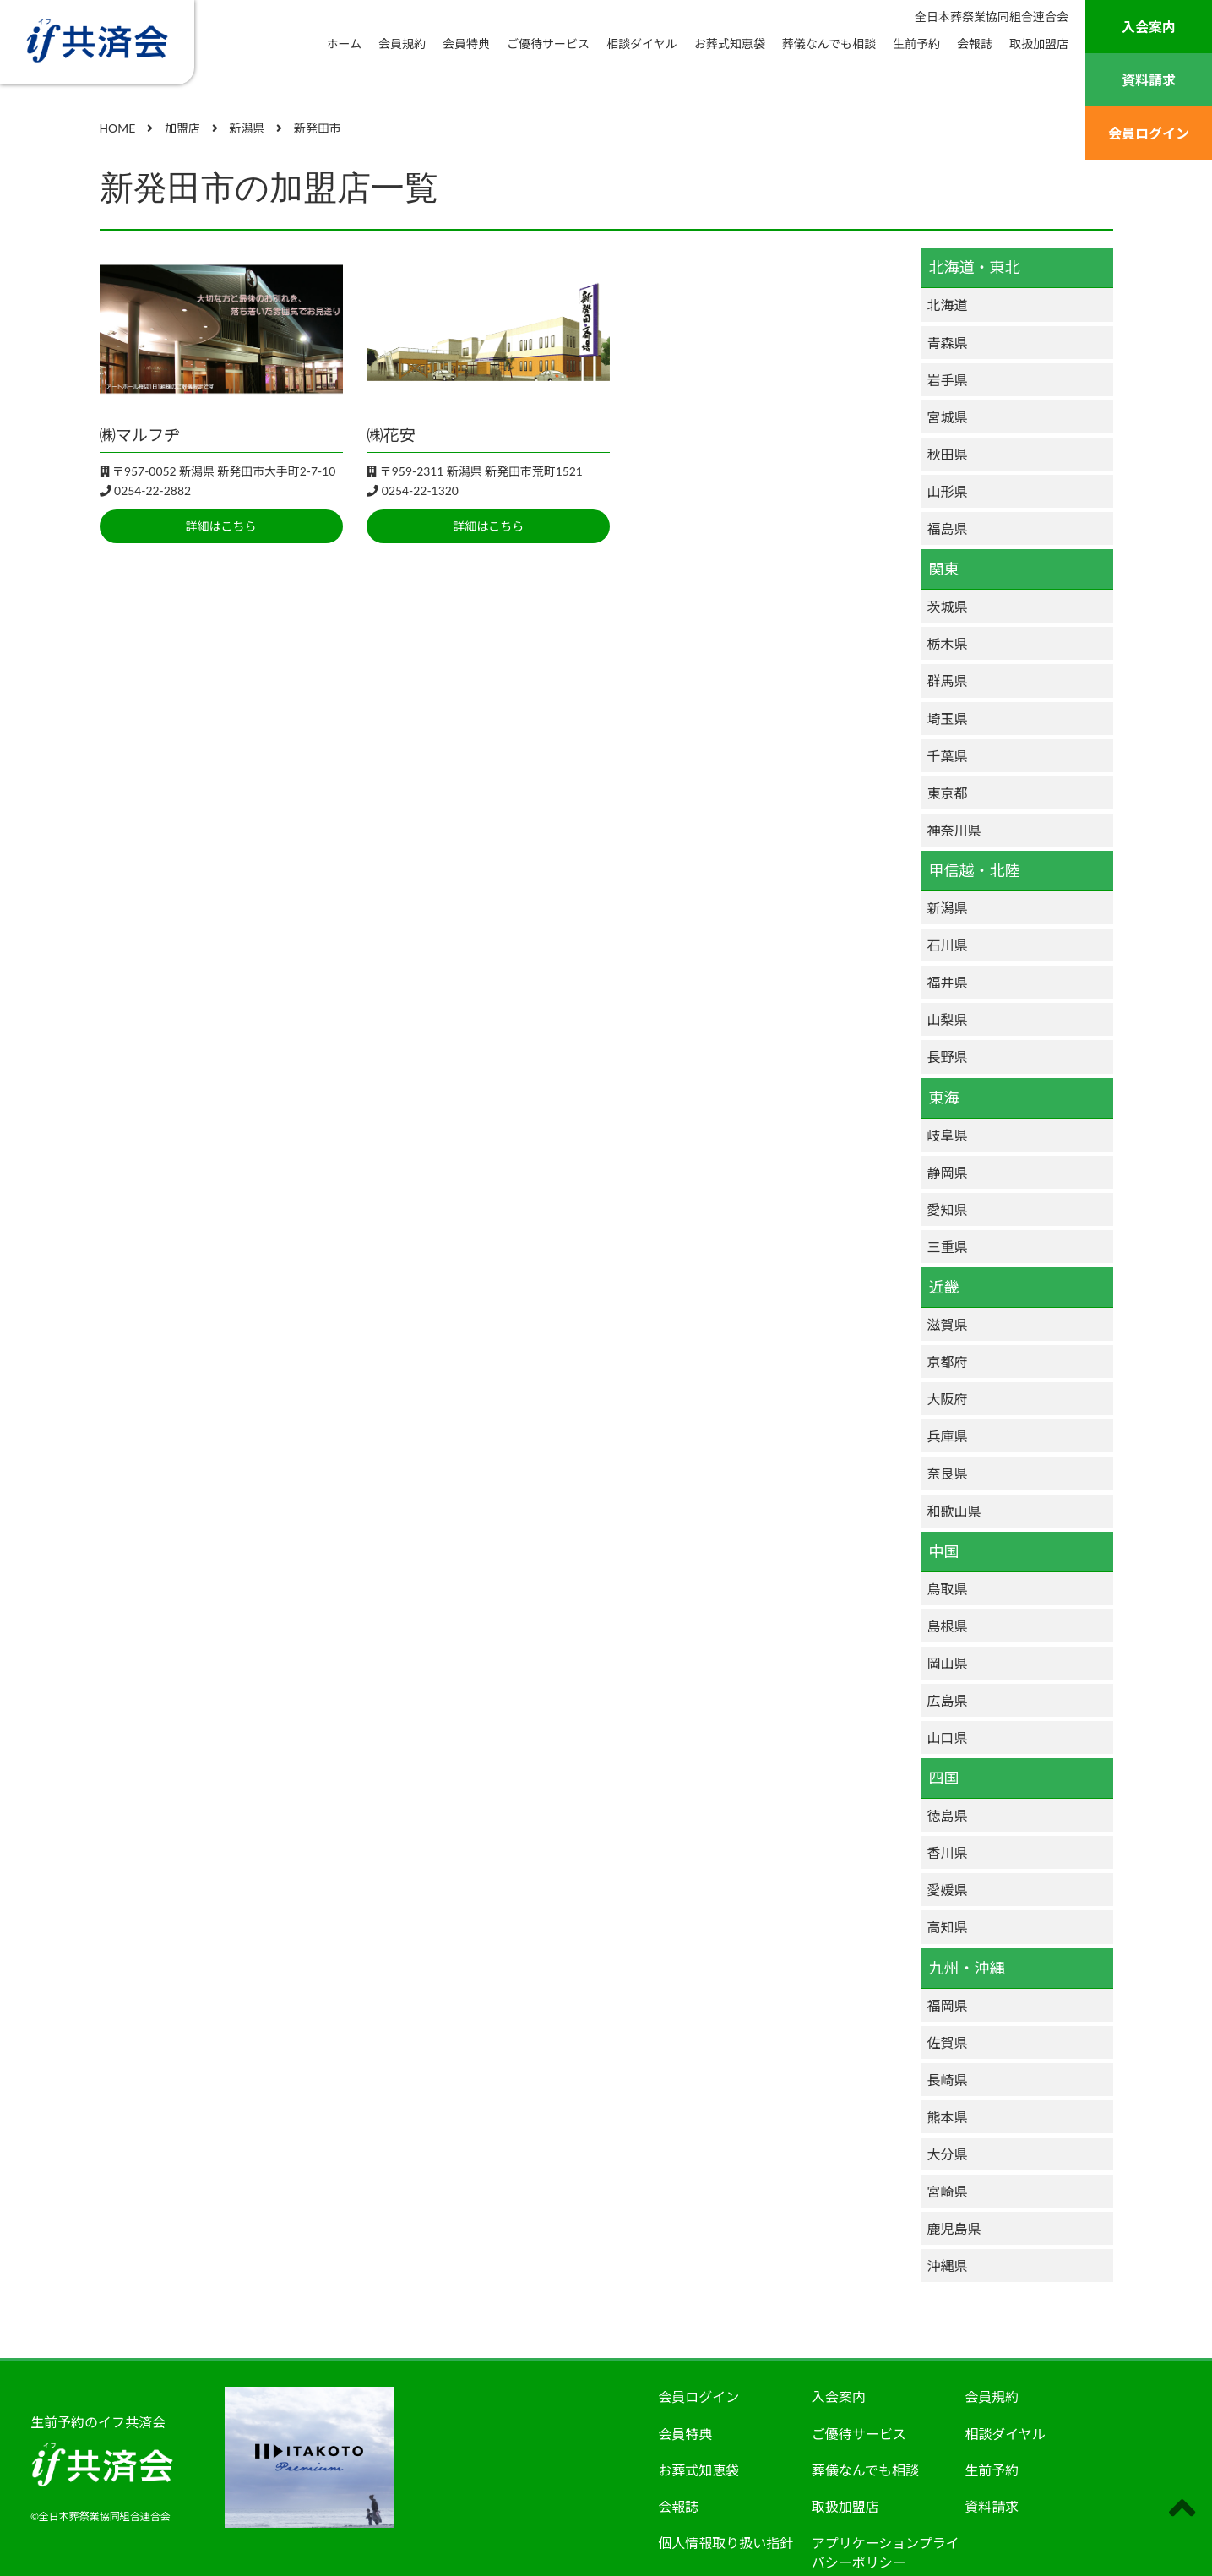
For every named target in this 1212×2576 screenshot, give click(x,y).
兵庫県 (947, 1436)
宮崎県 (947, 2191)
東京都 (947, 793)
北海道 (947, 305)
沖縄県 (947, 2265)
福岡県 (947, 2005)
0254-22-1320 (420, 490)
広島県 (947, 1700)
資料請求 (1149, 80)
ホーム (344, 43)
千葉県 (947, 756)
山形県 (947, 491)
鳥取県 (947, 1589)
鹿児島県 (954, 2228)
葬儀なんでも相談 (829, 43)
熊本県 (947, 2117)
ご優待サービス (548, 43)
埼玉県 (947, 719)
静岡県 (947, 1172)
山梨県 (947, 1019)
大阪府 (947, 1399)
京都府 (947, 1361)
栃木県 (947, 643)
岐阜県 (947, 1135)
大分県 (947, 2154)
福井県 (947, 982)
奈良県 (947, 1473)
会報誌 (974, 43)
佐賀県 (947, 2042)
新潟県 (947, 908)
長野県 (947, 1056)
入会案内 (1149, 27)
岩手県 (947, 380)
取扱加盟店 (1038, 43)
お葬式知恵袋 (729, 43)
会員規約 (402, 43)
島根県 (947, 1626)
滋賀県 (947, 1324)
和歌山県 (954, 1511)
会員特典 (466, 43)
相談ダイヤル (641, 43)
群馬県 (947, 681)
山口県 (947, 1737)
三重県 (947, 1247)
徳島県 (947, 1815)
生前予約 (916, 43)
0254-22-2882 (152, 490)
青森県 (947, 343)
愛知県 (947, 1209)
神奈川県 (954, 830)
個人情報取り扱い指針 (725, 2543)
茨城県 (947, 606)
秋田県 (947, 454)
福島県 (947, 528)
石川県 (947, 945)
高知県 (947, 1927)
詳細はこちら (221, 526)
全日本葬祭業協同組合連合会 (991, 16)
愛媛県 (947, 1890)
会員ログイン (1148, 133)
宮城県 (947, 417)
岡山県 (947, 1663)
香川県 (947, 1852)
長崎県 (947, 2080)
